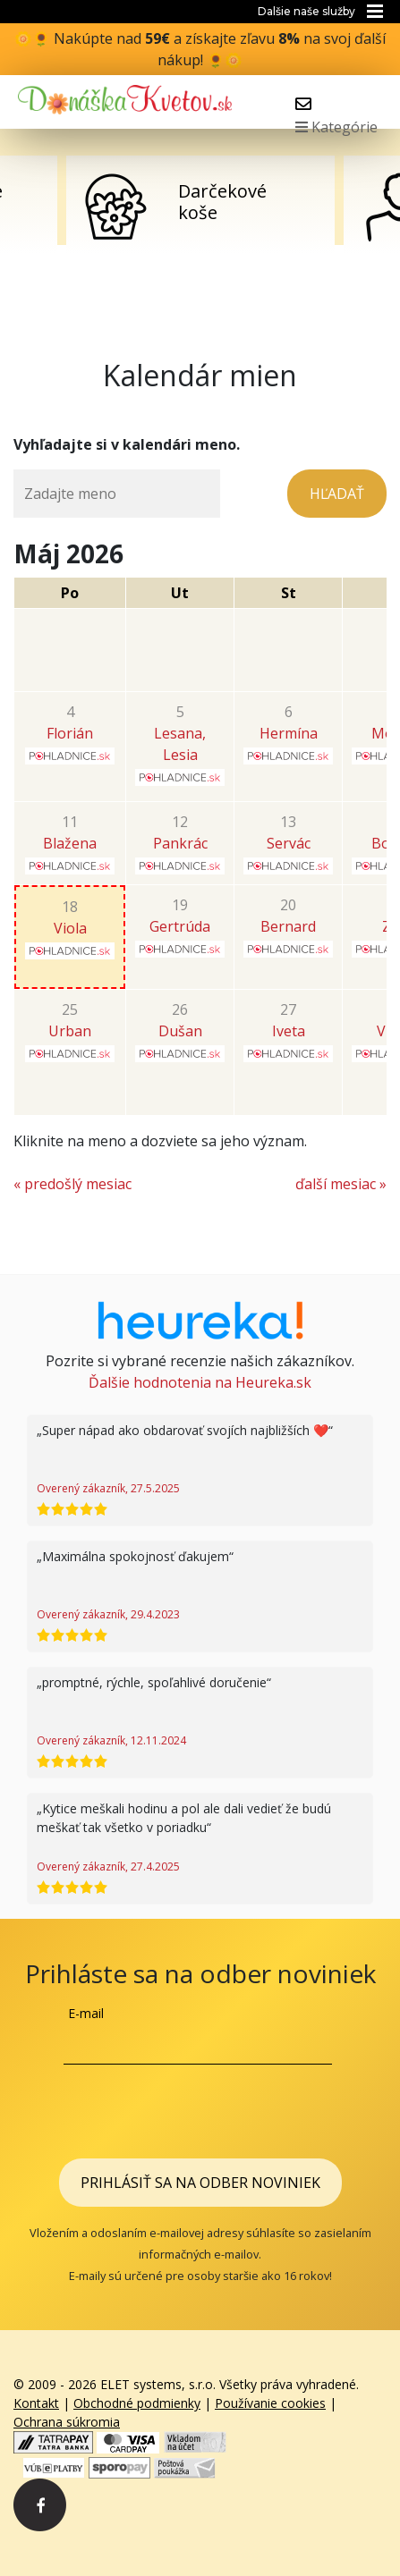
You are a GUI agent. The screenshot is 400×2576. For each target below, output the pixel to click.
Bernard (288, 926)
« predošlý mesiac (72, 1184)
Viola (70, 928)
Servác (289, 843)
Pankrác (180, 843)
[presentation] (200, 2108)
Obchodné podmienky (136, 2402)
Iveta (288, 1031)
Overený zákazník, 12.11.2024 (111, 1740)
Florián (70, 733)
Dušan (180, 1031)
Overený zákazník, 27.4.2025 (108, 1866)
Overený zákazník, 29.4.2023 (108, 1614)
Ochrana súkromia (66, 2421)
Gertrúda (179, 926)
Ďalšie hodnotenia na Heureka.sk (200, 1382)
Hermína (289, 733)
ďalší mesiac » (341, 1184)
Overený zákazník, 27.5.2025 (108, 1488)
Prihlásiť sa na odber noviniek (200, 2182)
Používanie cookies (270, 2402)
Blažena (70, 843)
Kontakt (36, 2402)
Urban (69, 1031)
